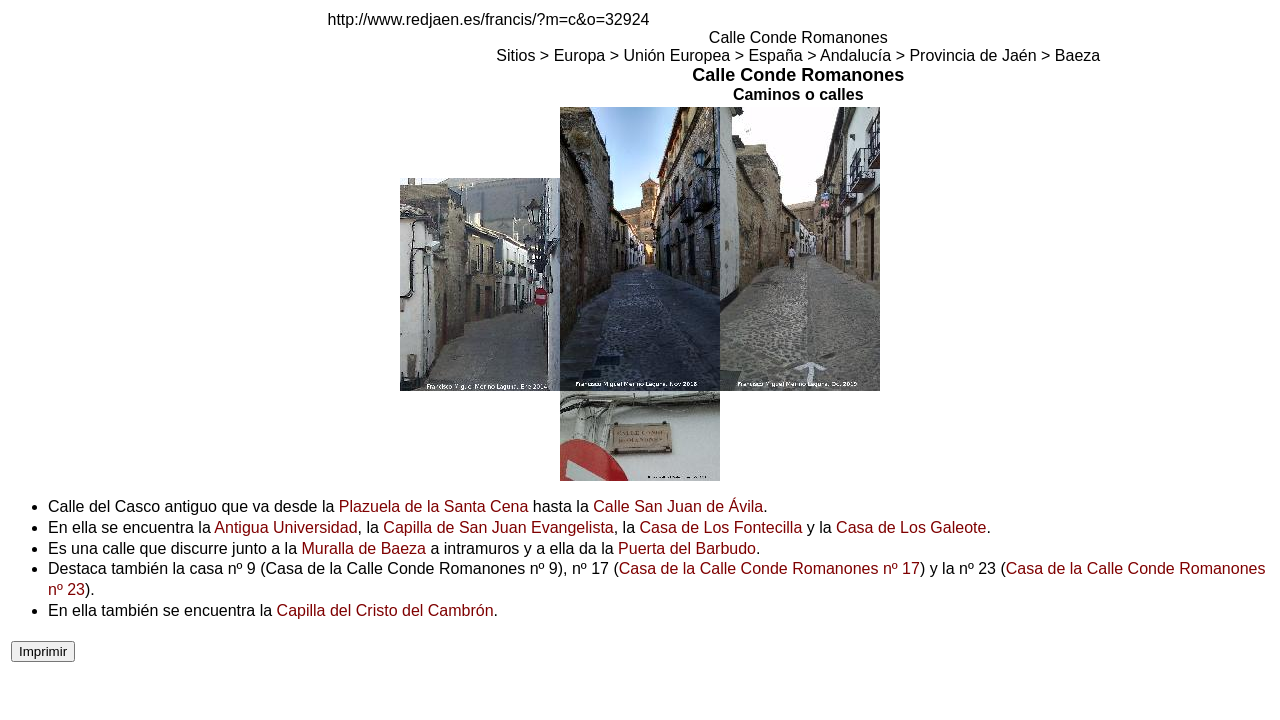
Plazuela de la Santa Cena (433, 506)
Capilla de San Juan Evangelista (498, 527)
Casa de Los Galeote (911, 527)
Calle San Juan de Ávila (678, 506)
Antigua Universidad (285, 527)
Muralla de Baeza (363, 548)
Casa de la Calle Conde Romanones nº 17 (769, 568)
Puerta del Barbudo (687, 548)
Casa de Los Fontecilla (721, 527)
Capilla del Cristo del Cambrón (385, 610)
